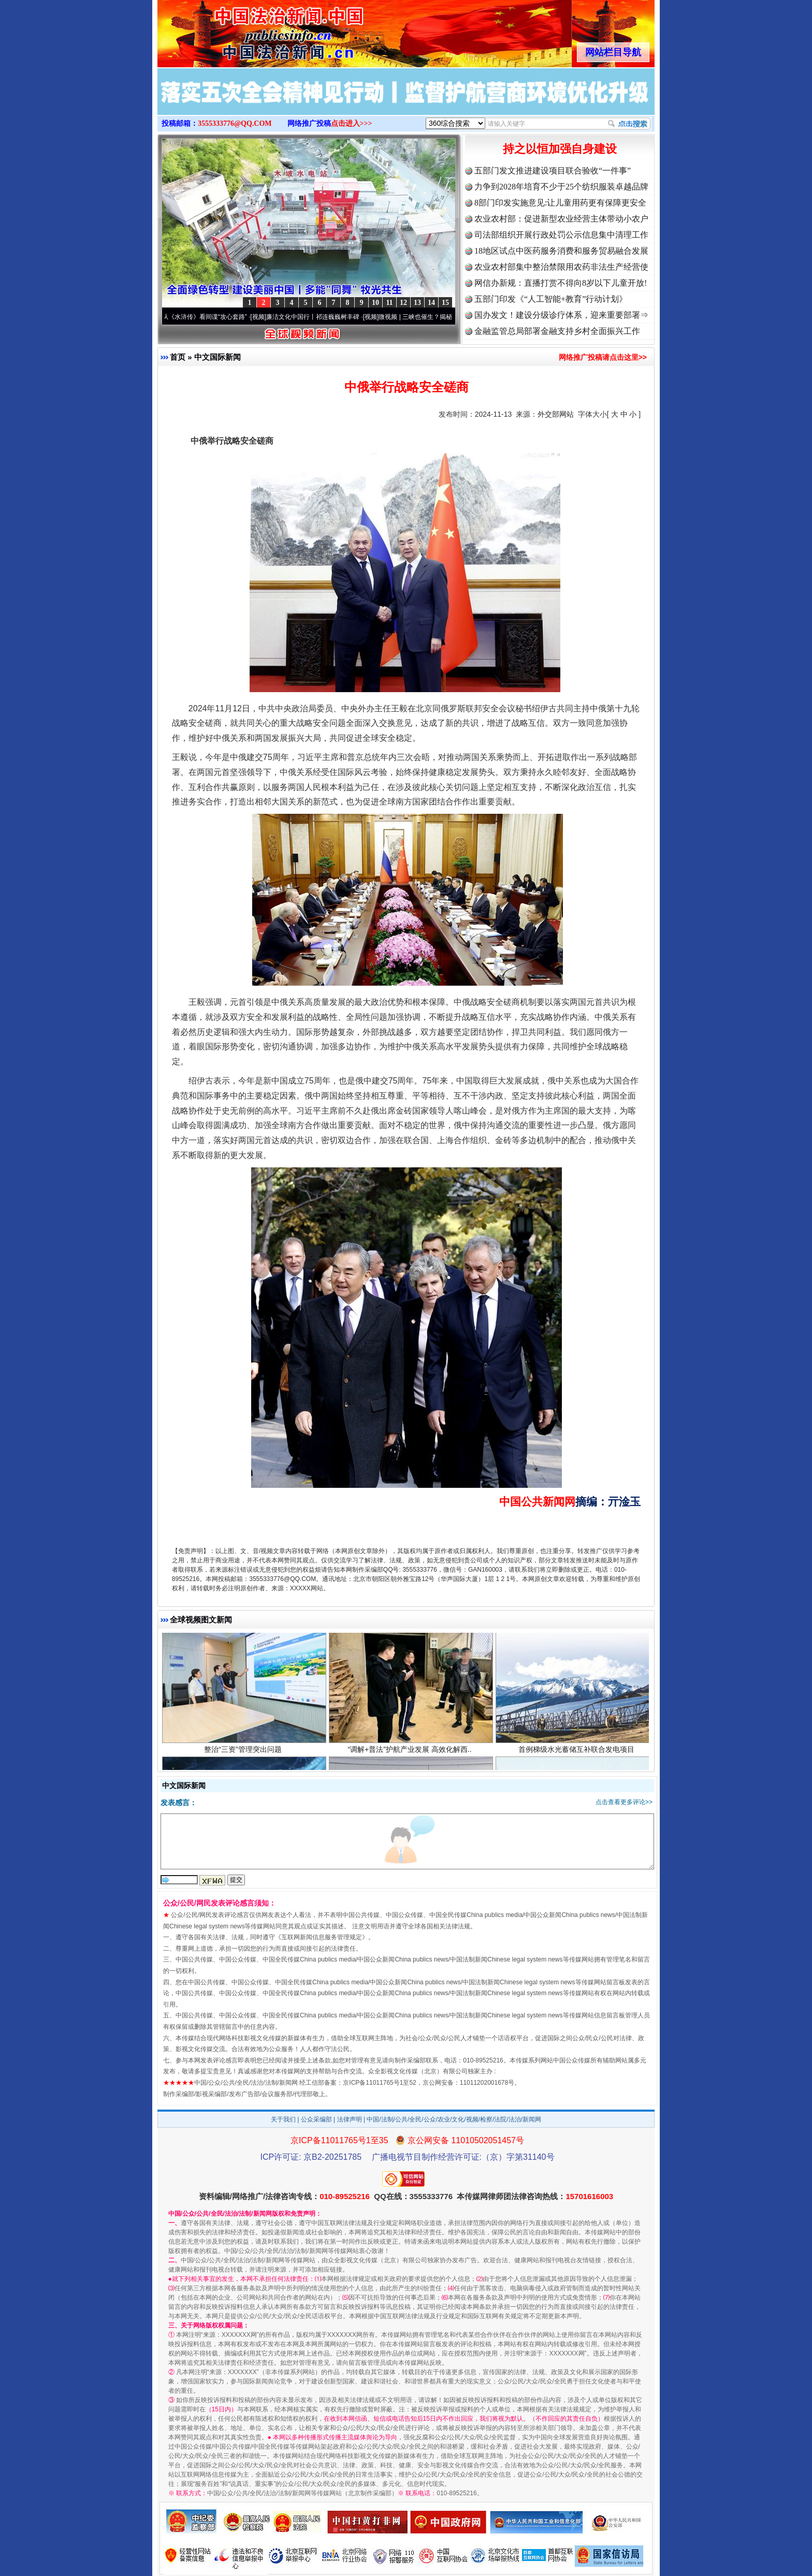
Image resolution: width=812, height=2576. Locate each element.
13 (417, 302)
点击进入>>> (351, 123)
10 (375, 302)
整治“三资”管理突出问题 (244, 1755)
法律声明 (349, 2119)
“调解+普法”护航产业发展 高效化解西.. (411, 1755)
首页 (177, 357)
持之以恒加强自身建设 (560, 148)
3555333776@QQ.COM (235, 123)
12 (403, 302)
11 (389, 302)
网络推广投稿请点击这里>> (603, 357)
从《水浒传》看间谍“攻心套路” (210, 316)
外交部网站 (556, 414)
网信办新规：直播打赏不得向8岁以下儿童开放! (560, 283)
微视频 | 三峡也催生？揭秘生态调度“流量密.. (446, 316)
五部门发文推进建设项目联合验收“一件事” (552, 170)
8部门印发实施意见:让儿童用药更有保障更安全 (560, 202)
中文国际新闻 (217, 357)
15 (445, 302)
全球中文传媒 (242, 30)
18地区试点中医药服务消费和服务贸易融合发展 (561, 250)
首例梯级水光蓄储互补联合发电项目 (578, 1755)
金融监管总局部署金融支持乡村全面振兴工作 (557, 331)
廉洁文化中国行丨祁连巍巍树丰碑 (319, 316)
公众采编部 (316, 2119)
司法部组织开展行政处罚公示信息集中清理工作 (561, 234)
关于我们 (283, 2119)
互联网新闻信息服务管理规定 (321, 1937)
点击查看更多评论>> (624, 1802)
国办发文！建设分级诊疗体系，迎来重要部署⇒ (561, 315)
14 (431, 302)
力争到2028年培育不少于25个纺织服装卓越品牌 (561, 186)
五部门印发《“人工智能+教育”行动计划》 (550, 299)
